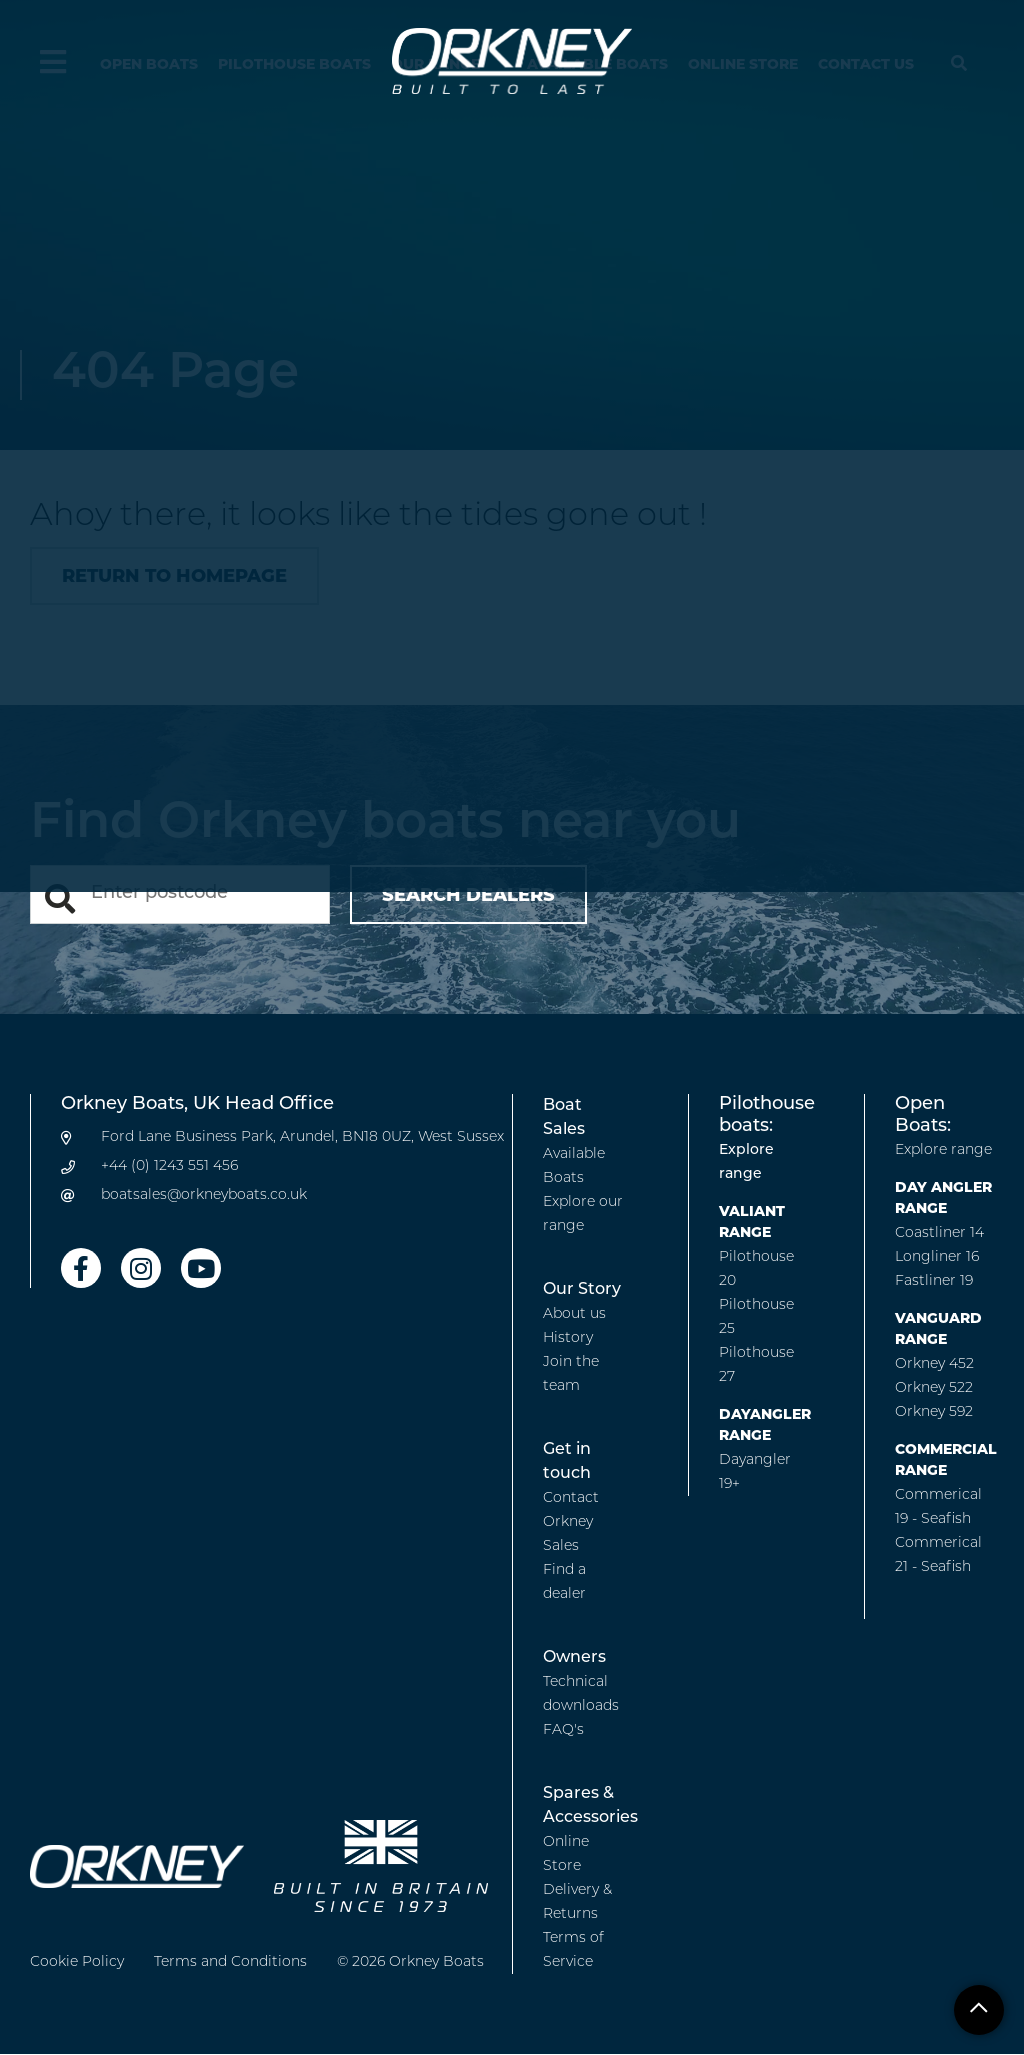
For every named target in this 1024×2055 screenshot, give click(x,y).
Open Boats (149, 64)
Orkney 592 (934, 1412)
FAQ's (563, 1730)
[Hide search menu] (959, 65)
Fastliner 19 (934, 1281)
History (568, 1338)
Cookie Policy (77, 1962)
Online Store (743, 64)
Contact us (866, 64)
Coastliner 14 (939, 1233)
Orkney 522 (934, 1388)
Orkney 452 (934, 1364)
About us (574, 1314)
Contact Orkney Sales (571, 1522)
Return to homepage (174, 576)
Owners (574, 1658)
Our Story (582, 1290)
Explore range (943, 1150)
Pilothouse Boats (294, 64)
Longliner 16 (937, 1257)
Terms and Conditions (230, 1962)
